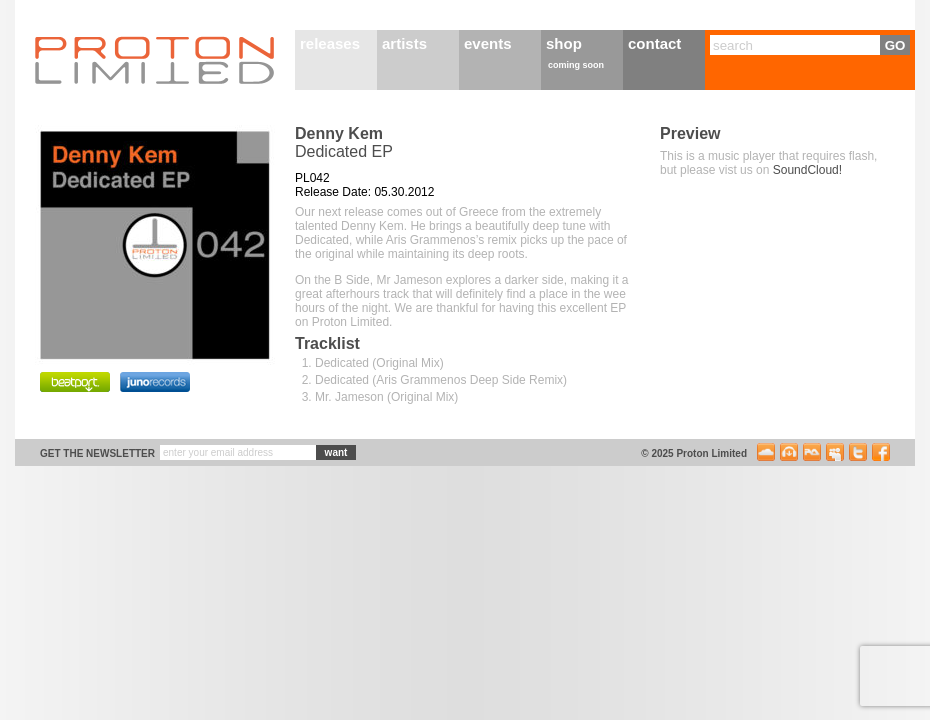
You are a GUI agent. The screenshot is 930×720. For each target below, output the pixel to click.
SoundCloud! (807, 170)
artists (404, 43)
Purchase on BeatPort (75, 382)
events (488, 43)
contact (654, 43)
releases (330, 43)
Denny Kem (339, 133)
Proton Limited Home (155, 60)
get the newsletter (97, 453)
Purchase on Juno (155, 382)
